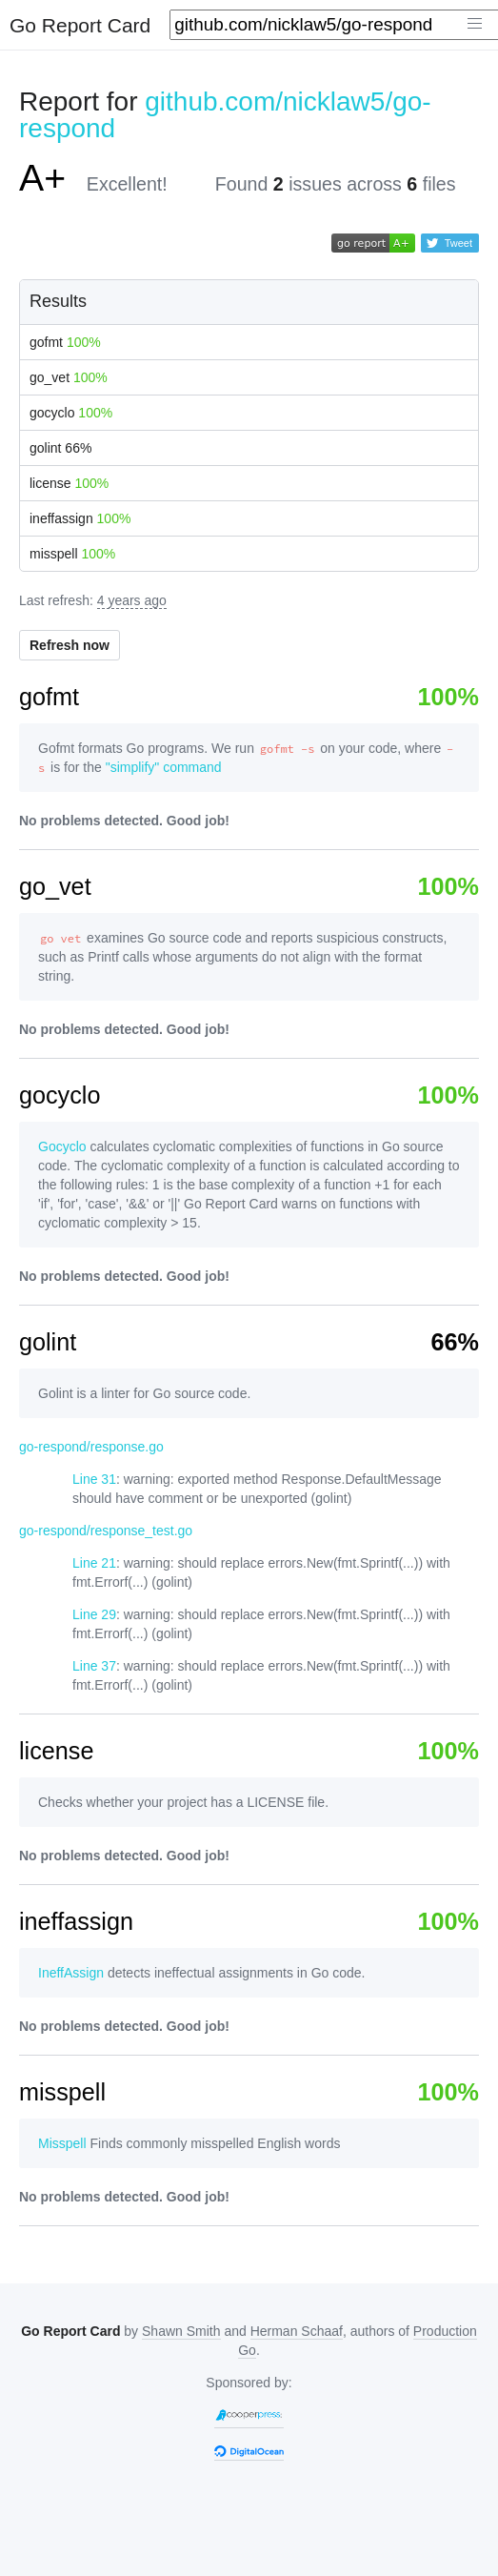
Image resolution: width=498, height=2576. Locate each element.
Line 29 (94, 1614)
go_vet (69, 377)
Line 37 (94, 1665)
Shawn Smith (181, 2331)
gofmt (65, 342)
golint (60, 448)
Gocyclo (62, 1146)
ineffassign (80, 518)
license (69, 483)
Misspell (62, 2143)
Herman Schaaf (296, 2331)
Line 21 (94, 1563)
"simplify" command (164, 767)
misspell (72, 553)
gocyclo (71, 412)
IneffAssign (71, 1972)
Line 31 (94, 1479)
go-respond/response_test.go (105, 1530)
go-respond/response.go (91, 1446)
